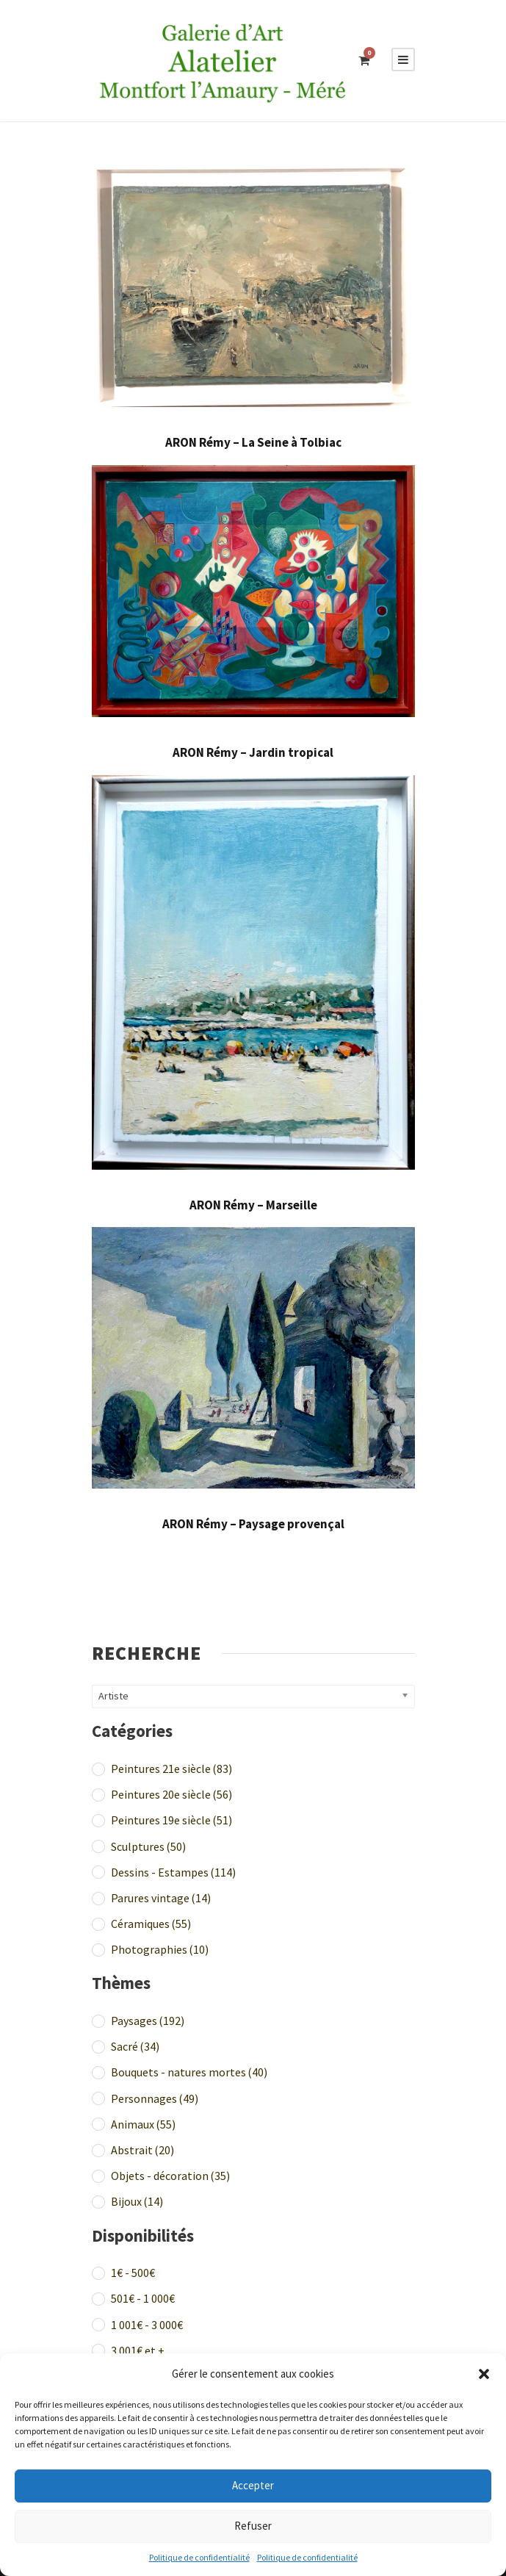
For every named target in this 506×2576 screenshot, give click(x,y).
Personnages (154, 2098)
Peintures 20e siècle (171, 1794)
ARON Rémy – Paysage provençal (253, 1524)
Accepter (253, 2485)
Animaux (143, 2124)
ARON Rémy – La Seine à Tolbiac (253, 442)
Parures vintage (161, 1897)
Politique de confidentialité (199, 2557)
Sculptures (148, 1846)
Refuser (253, 2526)
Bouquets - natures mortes (189, 2072)
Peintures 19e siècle (171, 1820)
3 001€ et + (138, 2350)
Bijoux (137, 2201)
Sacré (135, 2046)
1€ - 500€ (133, 2272)
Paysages (147, 2020)
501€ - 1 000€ (143, 2298)
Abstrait (142, 2150)
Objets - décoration (170, 2175)
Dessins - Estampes (173, 1872)
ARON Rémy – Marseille (253, 1205)
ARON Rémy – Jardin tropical (253, 752)
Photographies (160, 1949)
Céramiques (151, 1923)
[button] (484, 2374)
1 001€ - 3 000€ (147, 2324)
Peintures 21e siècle (171, 1768)
